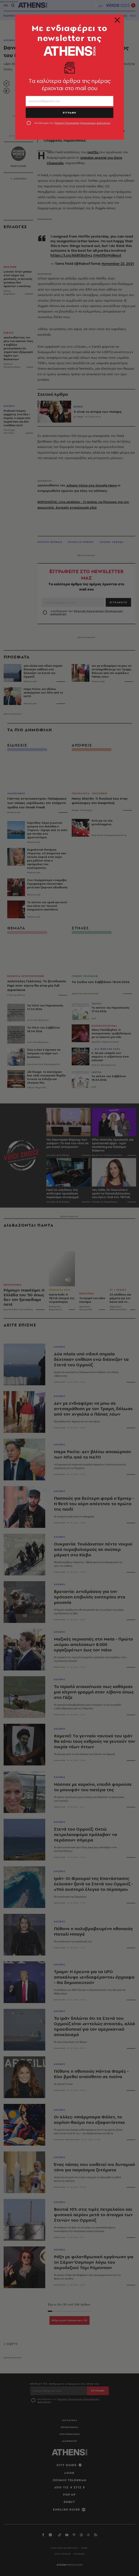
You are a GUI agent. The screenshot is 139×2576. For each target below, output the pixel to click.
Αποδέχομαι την (72, 123)
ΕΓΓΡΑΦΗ (69, 112)
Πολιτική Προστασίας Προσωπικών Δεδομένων (82, 123)
